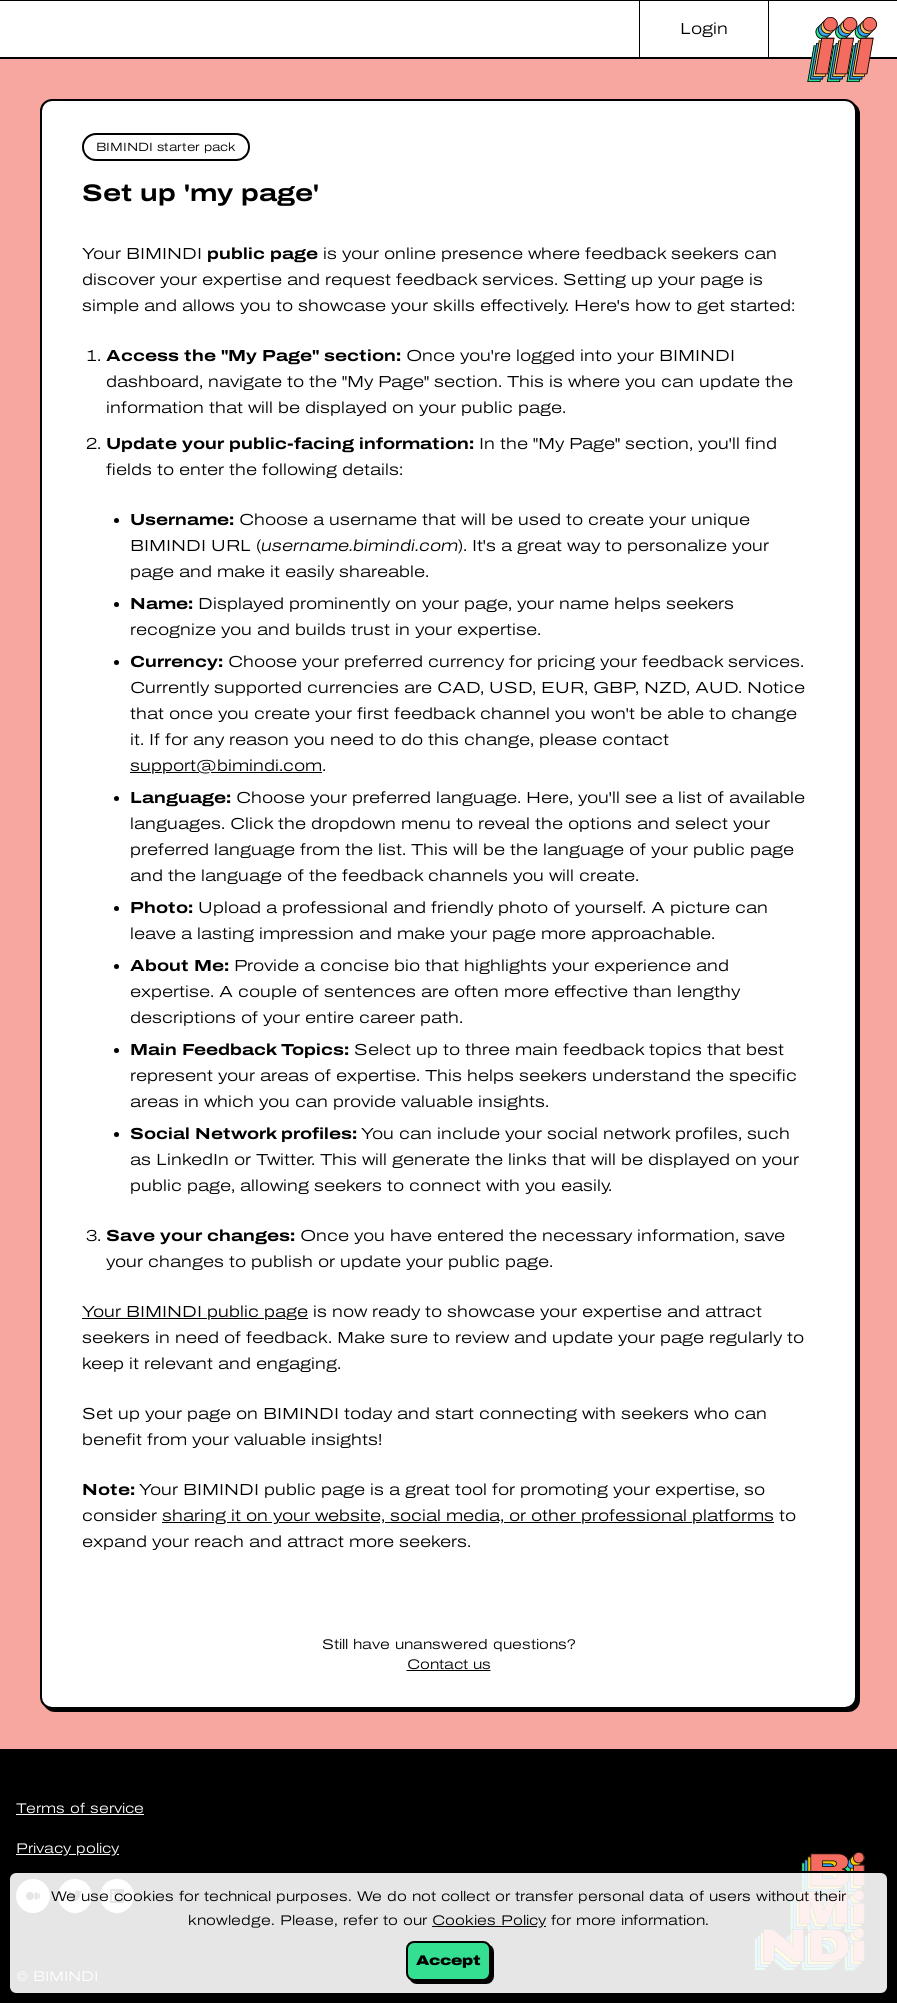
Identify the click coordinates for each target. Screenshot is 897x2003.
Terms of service (80, 1808)
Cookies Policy (489, 1920)
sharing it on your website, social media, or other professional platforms (468, 1515)
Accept (448, 1960)
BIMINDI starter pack (166, 147)
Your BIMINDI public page (195, 1311)
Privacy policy (67, 1848)
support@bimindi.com (226, 765)
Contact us (449, 1664)
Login (704, 28)
